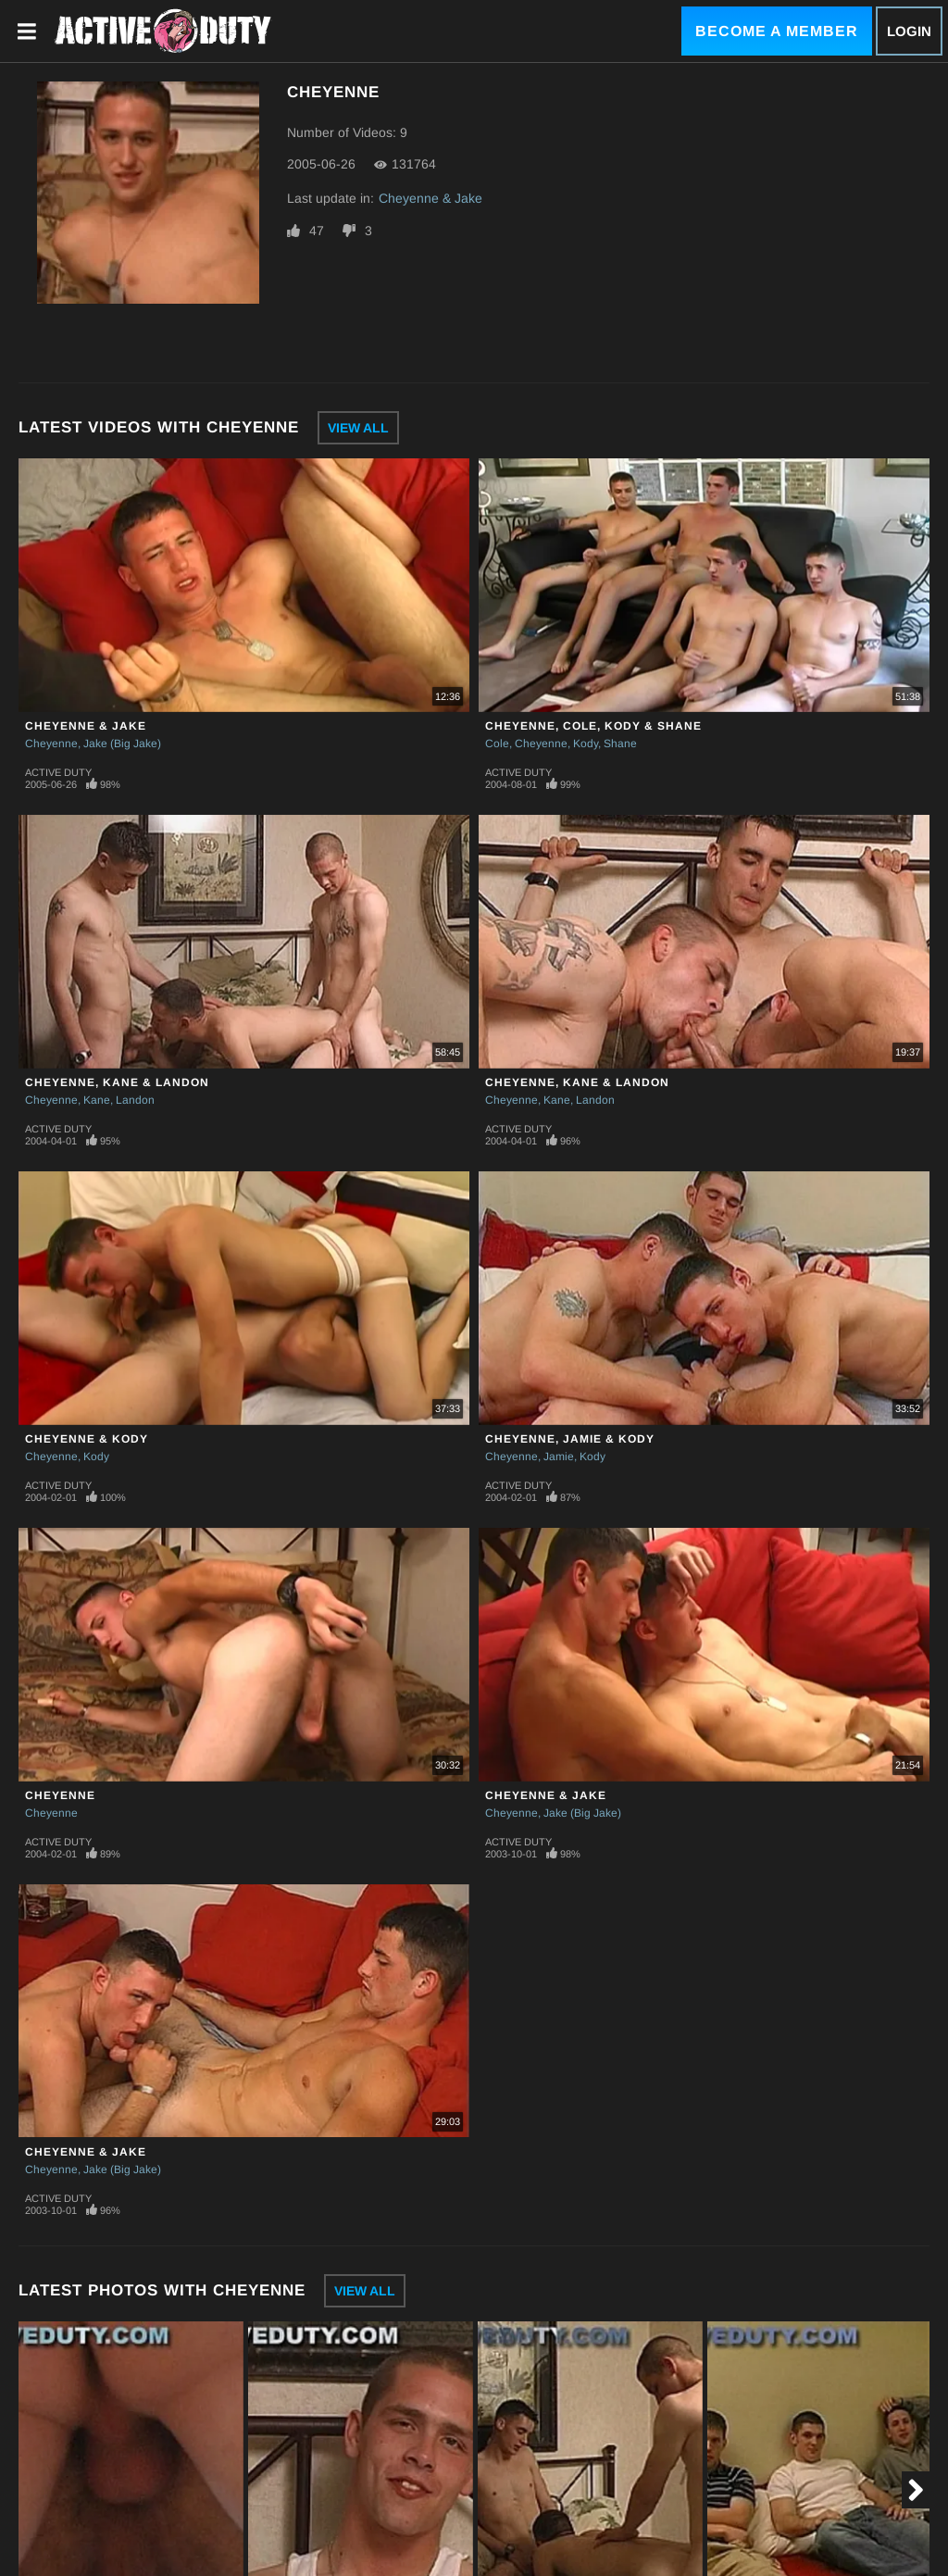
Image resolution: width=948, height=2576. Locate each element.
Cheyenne (51, 743)
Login (909, 31)
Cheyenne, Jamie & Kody (570, 1438)
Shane (620, 743)
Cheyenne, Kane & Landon (117, 1082)
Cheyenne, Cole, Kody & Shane (593, 725)
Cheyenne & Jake (430, 198)
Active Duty (58, 772)
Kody (585, 743)
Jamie (558, 1456)
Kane (96, 1100)
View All (358, 427)
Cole (497, 743)
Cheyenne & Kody (86, 1438)
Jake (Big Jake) (122, 743)
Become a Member (776, 31)
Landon (135, 1100)
